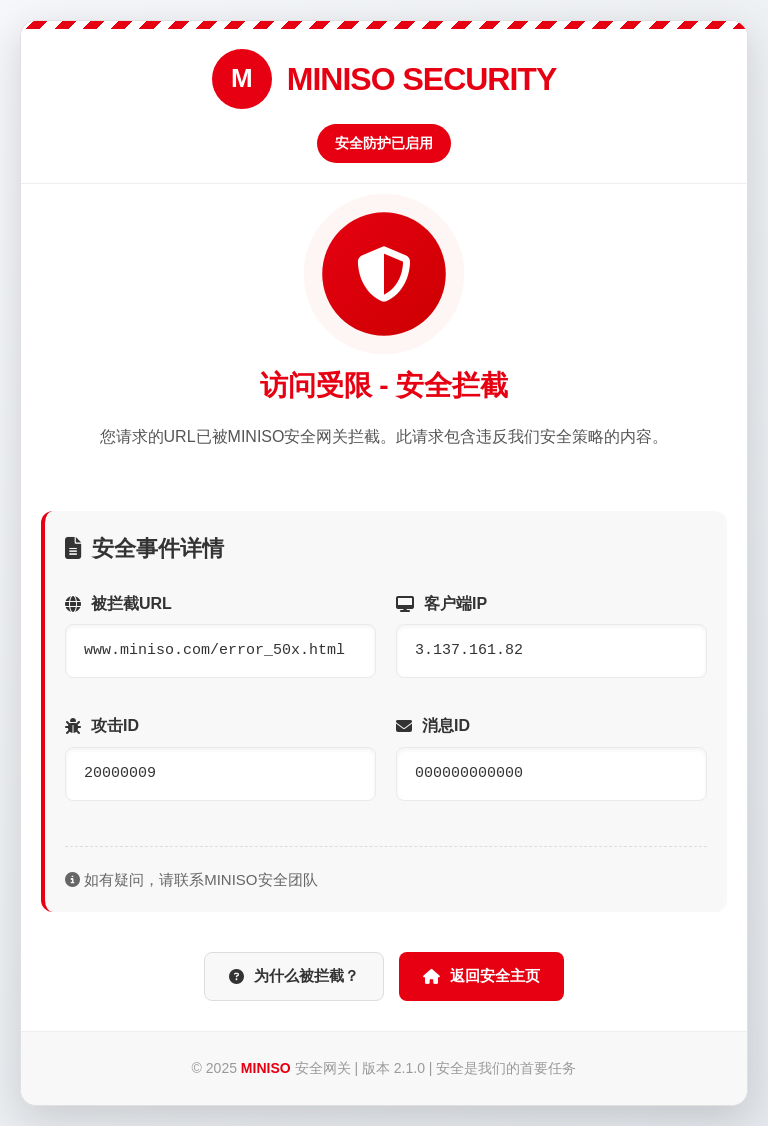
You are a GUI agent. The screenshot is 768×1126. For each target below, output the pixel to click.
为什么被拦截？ (294, 975)
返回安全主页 (481, 975)
